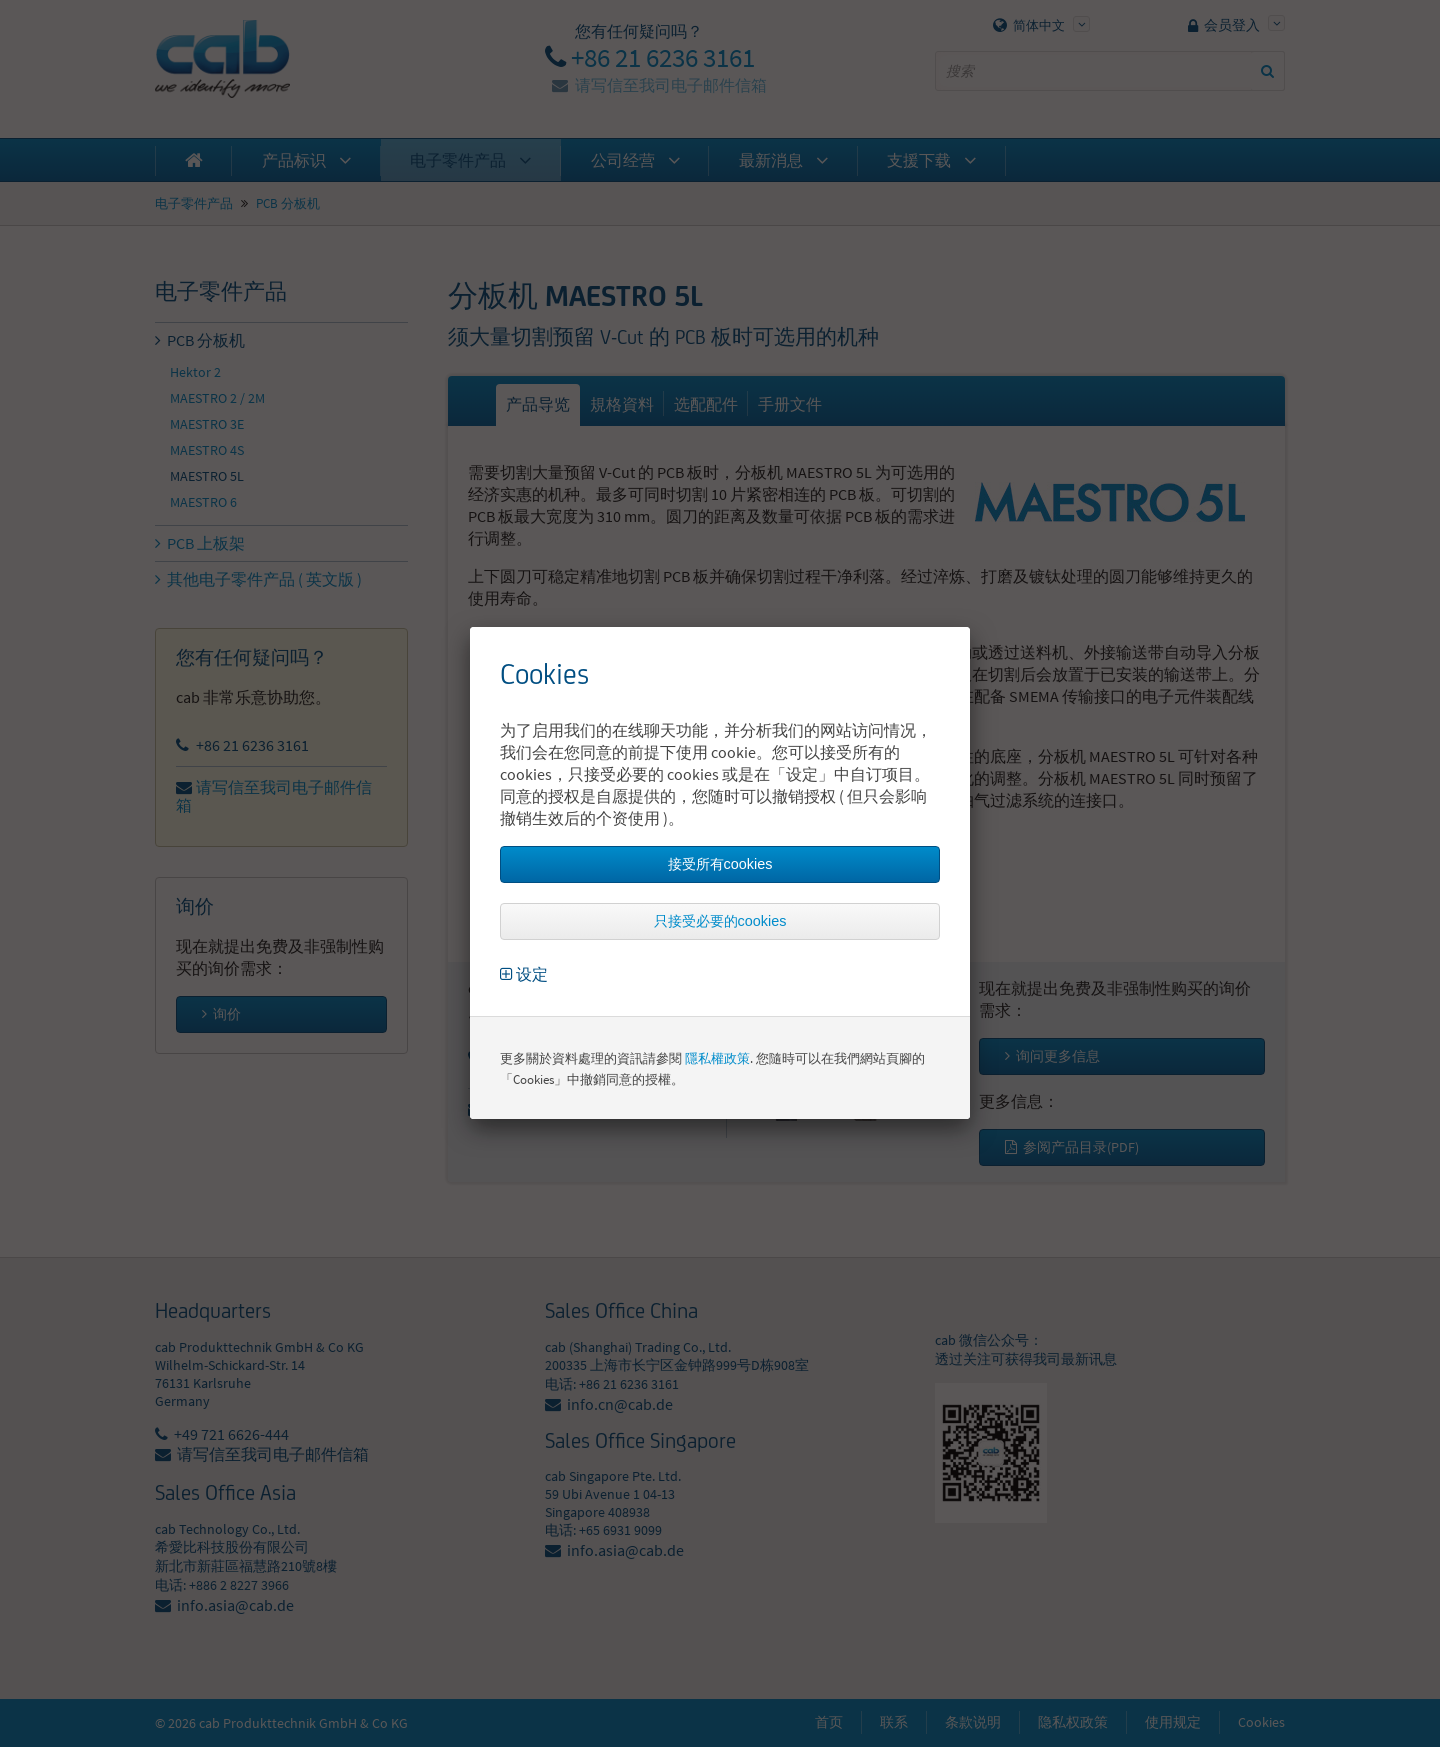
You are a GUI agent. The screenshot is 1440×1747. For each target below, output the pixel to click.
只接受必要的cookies (720, 921)
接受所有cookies (720, 864)
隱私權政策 (717, 1058)
